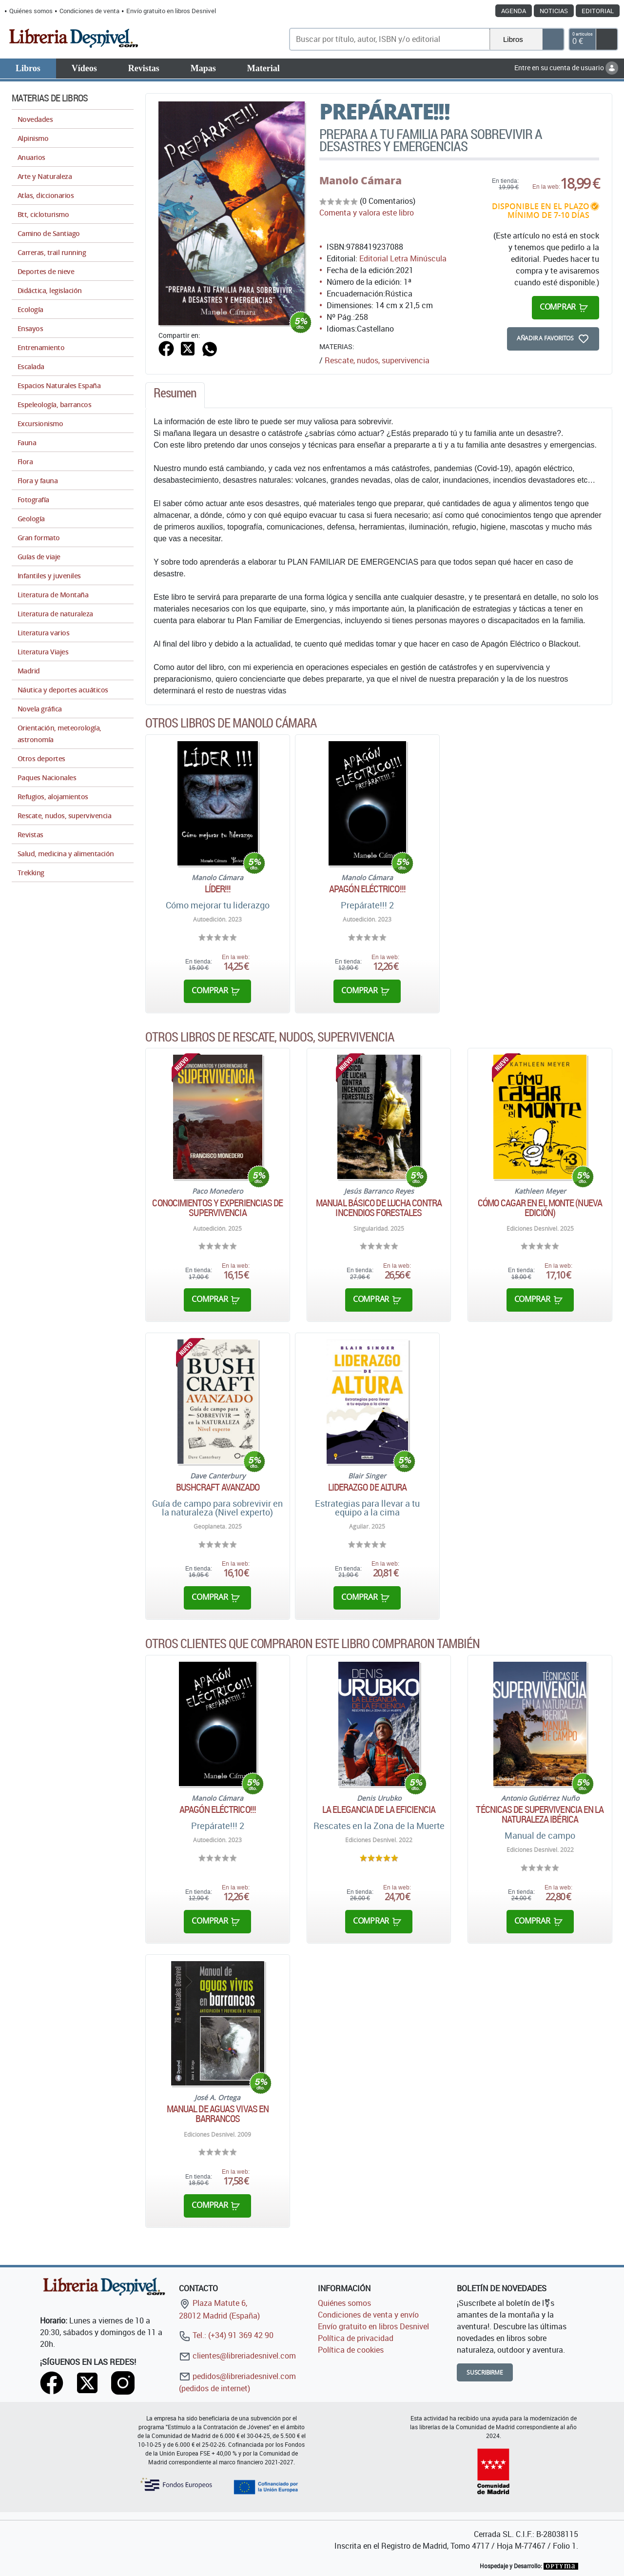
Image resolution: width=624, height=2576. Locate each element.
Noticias (554, 10)
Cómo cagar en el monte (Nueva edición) (540, 1208)
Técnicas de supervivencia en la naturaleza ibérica (540, 1814)
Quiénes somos (31, 10)
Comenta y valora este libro (366, 212)
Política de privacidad (355, 2338)
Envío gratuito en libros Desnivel (171, 10)
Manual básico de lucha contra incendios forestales (379, 1208)
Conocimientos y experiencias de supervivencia (217, 1208)
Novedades (35, 119)
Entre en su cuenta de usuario (566, 67)
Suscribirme (485, 2372)
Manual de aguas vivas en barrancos (218, 2114)
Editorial (598, 10)
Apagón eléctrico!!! (367, 889)
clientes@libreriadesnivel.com (237, 2355)
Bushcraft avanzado (218, 1487)
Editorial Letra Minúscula (403, 258)
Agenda (513, 10)
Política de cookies (351, 2349)
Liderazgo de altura (367, 1487)
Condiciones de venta (89, 10)
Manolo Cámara (360, 180)
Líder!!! (218, 889)
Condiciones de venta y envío (368, 2314)
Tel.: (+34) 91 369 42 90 (226, 2335)
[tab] (175, 395)
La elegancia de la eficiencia (378, 1809)
